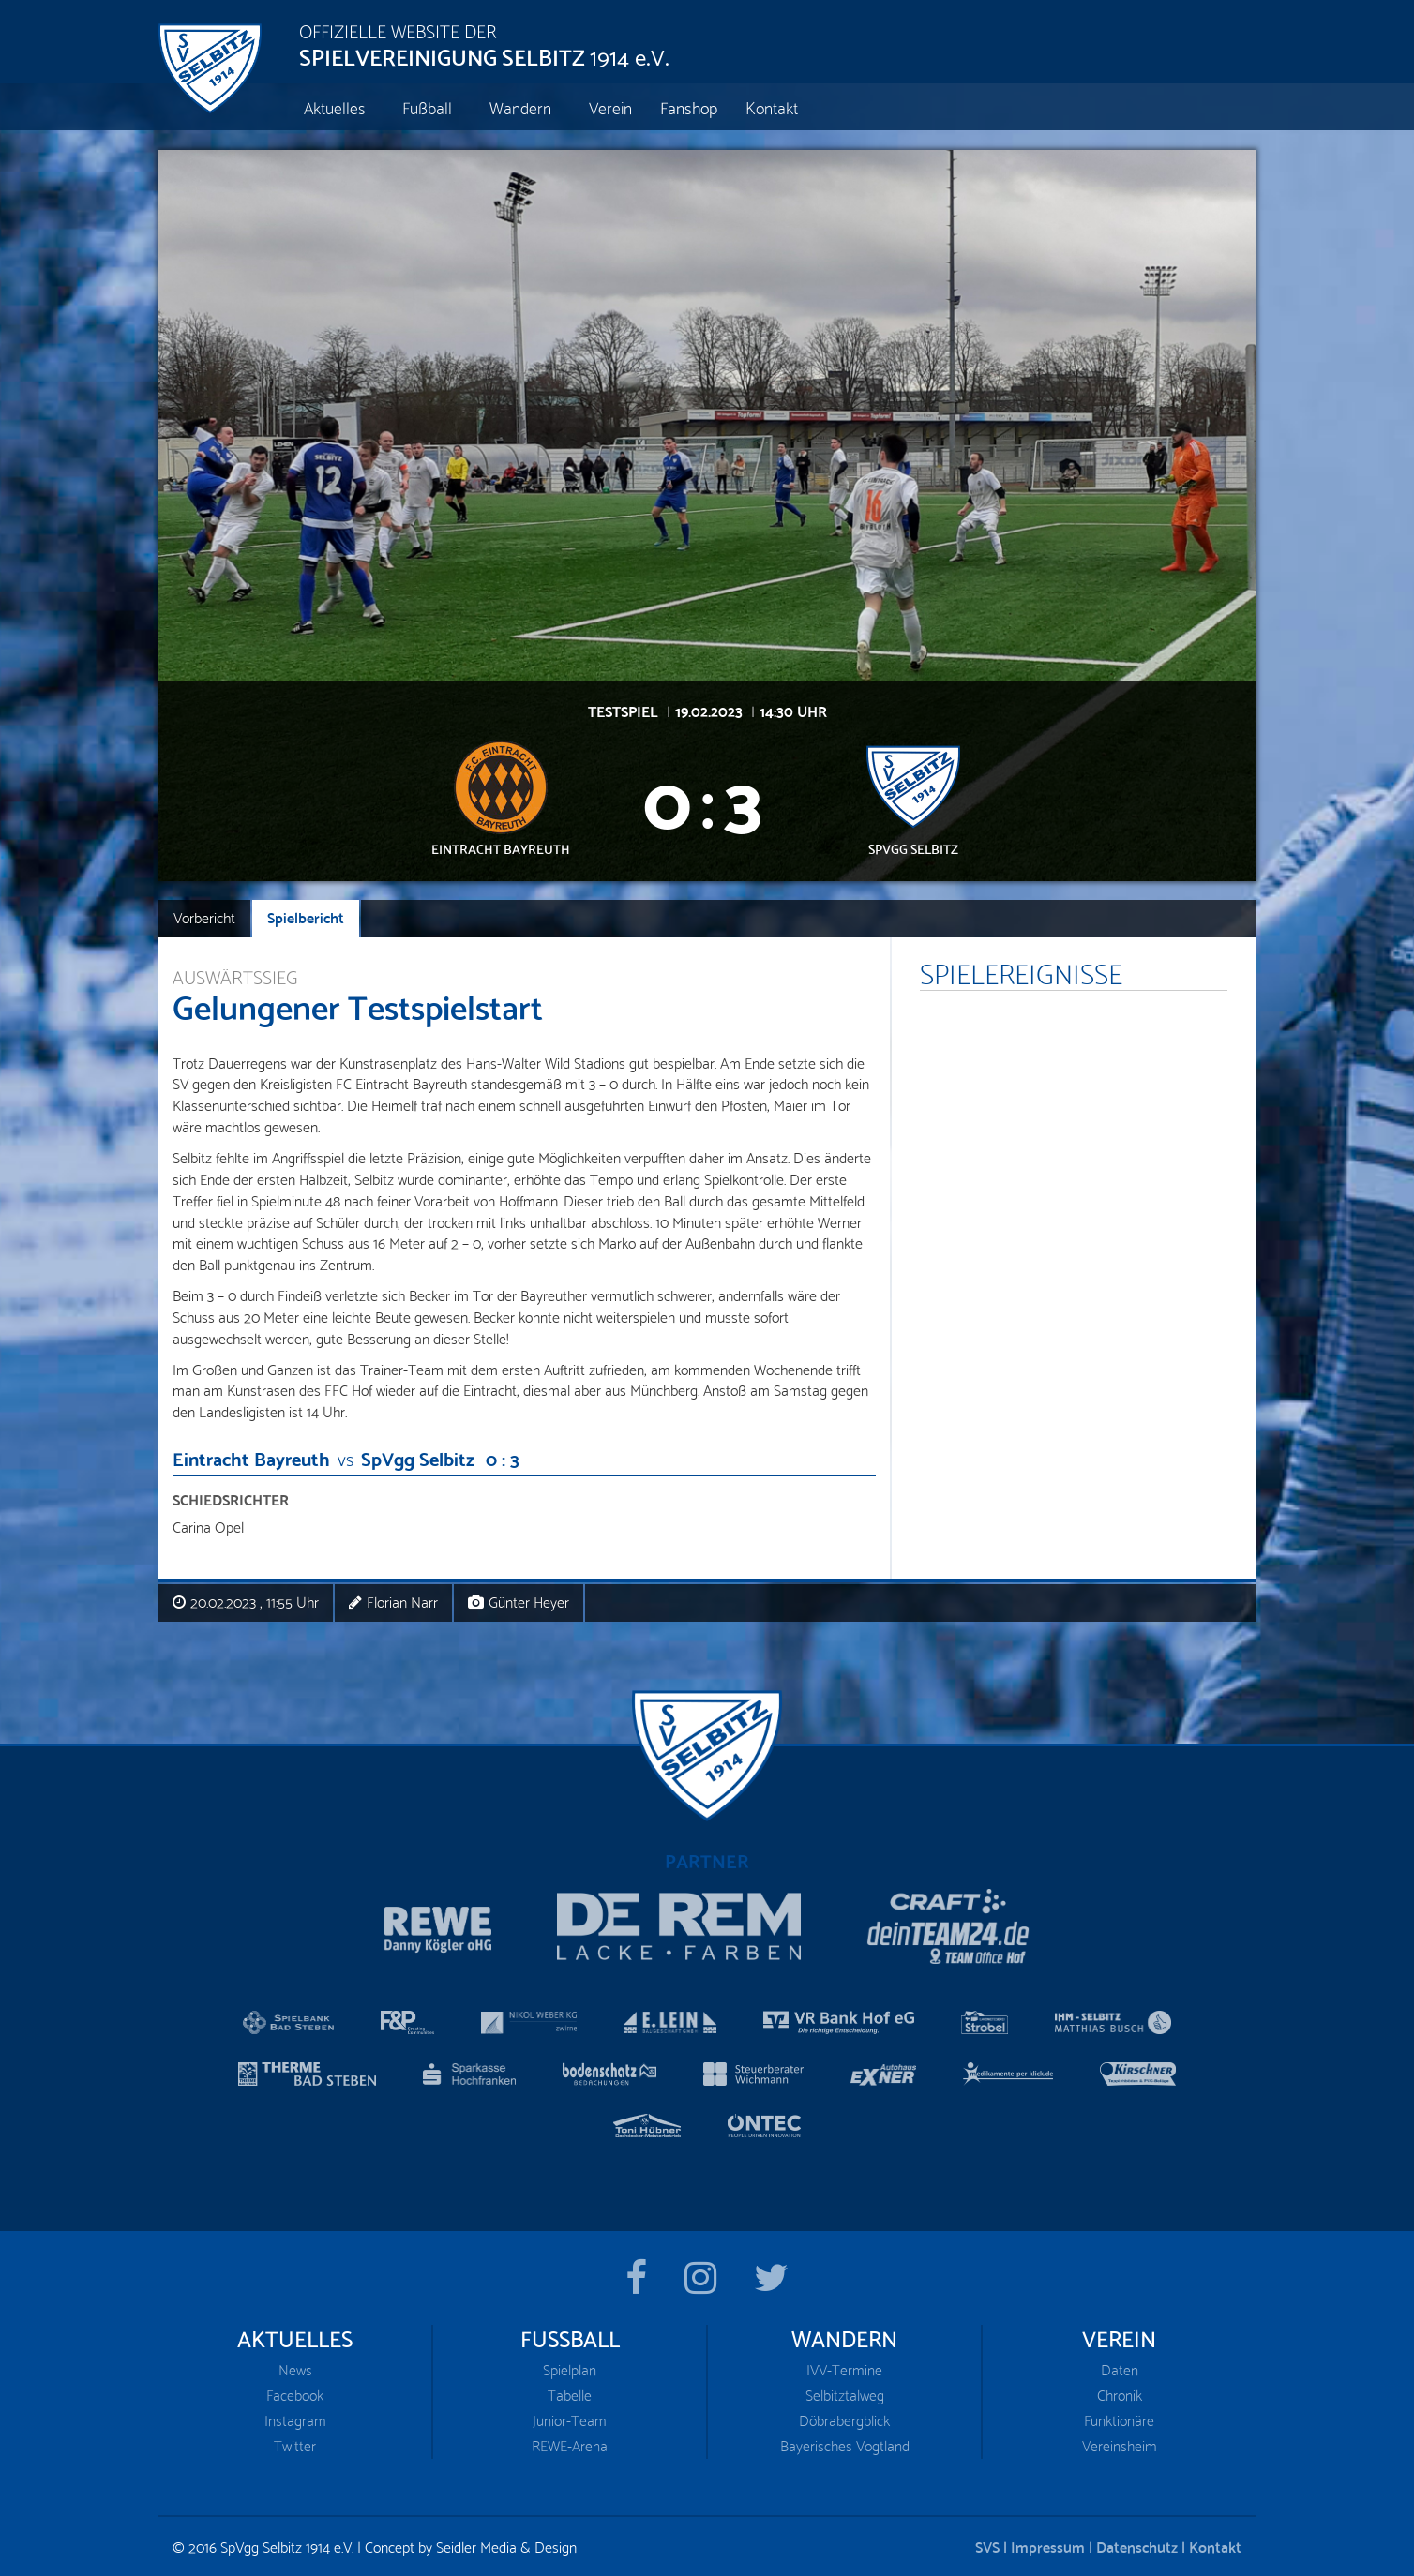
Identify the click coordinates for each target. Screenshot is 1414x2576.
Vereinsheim (1119, 2445)
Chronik (1119, 2394)
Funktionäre (1119, 2420)
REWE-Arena (570, 2445)
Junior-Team (570, 2420)
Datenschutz (1137, 2545)
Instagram (295, 2420)
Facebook (294, 2394)
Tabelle (570, 2394)
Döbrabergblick (844, 2420)
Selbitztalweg (844, 2394)
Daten (1119, 2369)
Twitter (295, 2445)
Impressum (1048, 2545)
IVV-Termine (844, 2369)
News (295, 2369)
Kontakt (1215, 2545)
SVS (987, 2545)
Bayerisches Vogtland (845, 2445)
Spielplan (569, 2369)
